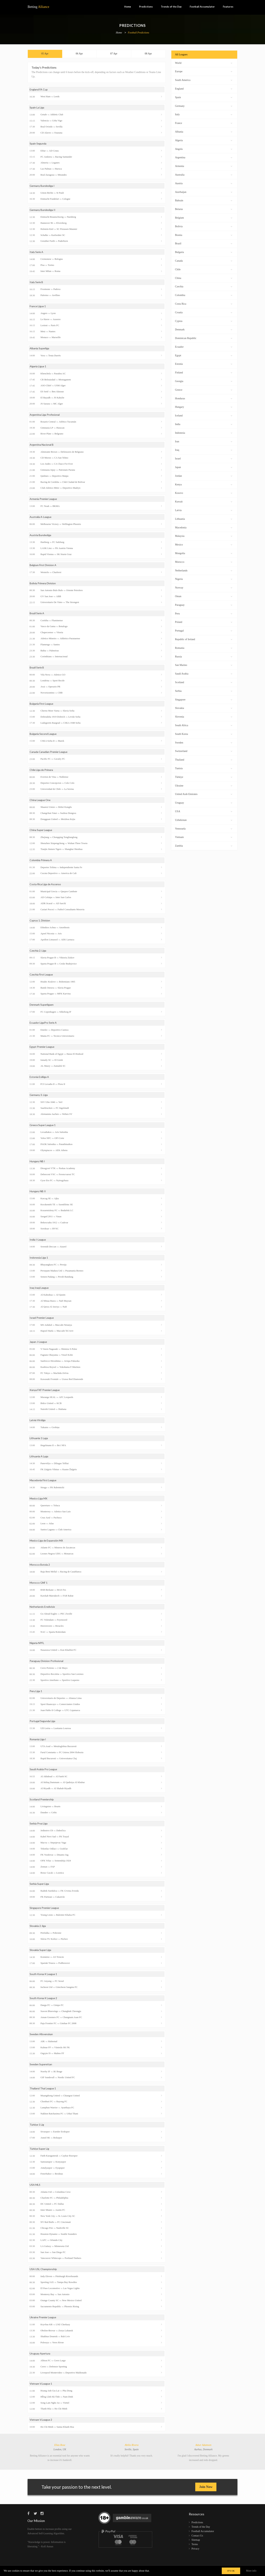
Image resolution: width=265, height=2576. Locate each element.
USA (203, 811)
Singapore (203, 699)
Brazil (203, 243)
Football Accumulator (202, 6)
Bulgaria (203, 252)
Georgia (203, 381)
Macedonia (203, 527)
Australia (203, 174)
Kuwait (203, 501)
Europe (203, 71)
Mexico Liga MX (38, 1498)
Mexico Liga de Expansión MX (46, 1540)
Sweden (203, 742)
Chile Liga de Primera (42, 769)
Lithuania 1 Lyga (39, 1438)
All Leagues (181, 54)
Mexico (203, 544)
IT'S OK (231, 2571)
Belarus (203, 208)
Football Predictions (138, 32)
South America (203, 79)
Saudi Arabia (203, 673)
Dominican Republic (203, 338)
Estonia (203, 363)
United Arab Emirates (203, 793)
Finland (203, 372)
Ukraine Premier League (43, 2317)
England (203, 88)
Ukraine (203, 785)
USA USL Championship (43, 2269)
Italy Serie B (36, 282)
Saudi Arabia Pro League (43, 1769)
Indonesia (203, 432)
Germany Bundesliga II (43, 209)
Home (127, 6)
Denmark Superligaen (42, 1004)
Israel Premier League (42, 1317)
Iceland (203, 415)
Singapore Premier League (45, 1908)
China (203, 277)
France (203, 122)
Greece (203, 389)
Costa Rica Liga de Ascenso (45, 884)
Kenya (203, 484)
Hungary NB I (37, 1161)
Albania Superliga (39, 348)
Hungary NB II (38, 1191)
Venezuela (203, 828)
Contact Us (197, 2535)
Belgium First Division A (43, 565)
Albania (203, 131)
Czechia (203, 286)
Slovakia (203, 707)
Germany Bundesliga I (42, 185)
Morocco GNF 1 (38, 1582)
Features (228, 6)
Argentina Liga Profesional (45, 414)
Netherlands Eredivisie (43, 1606)
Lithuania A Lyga (39, 1456)
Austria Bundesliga (40, 535)
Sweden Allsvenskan (41, 2034)
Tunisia (203, 768)
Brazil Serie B (37, 667)
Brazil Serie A (37, 613)
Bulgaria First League (42, 703)
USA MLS (35, 2184)
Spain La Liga (37, 107)
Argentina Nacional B (42, 444)
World (203, 62)
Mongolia (203, 553)
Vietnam (203, 837)
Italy (203, 114)
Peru (203, 613)
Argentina (203, 157)
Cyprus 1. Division (40, 920)
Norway (203, 587)
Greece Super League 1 (43, 1125)
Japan (203, 467)
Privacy (195, 2549)
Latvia (203, 510)
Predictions (146, 6)
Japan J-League (38, 1342)
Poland (203, 621)
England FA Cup (39, 89)
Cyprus (203, 320)
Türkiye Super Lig (40, 2148)
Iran (203, 441)
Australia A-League (41, 517)
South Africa (203, 725)
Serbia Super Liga (39, 1884)
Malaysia (203, 535)
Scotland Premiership (42, 1799)
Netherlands (203, 570)
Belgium (203, 217)
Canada (203, 260)
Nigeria (203, 578)
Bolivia (203, 226)
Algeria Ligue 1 (38, 366)
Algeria (203, 140)
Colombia (203, 295)
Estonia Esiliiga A (39, 1077)
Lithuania (203, 518)
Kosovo (203, 492)
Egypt (203, 355)
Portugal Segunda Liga (42, 1721)
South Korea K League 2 (44, 1998)
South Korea (203, 733)
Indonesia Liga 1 (39, 1257)
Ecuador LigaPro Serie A (43, 1022)
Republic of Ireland (203, 639)
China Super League (41, 830)
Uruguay (203, 802)
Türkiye (203, 776)
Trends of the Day (171, 6)
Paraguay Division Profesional (46, 1661)
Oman (203, 596)
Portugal (203, 630)
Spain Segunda (38, 143)
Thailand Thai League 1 (43, 2088)
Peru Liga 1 (36, 1691)
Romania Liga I (38, 1739)
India (203, 424)
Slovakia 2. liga (38, 1926)
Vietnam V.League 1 (41, 2383)
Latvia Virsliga (37, 1420)
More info (251, 2570)
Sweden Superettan (41, 2064)
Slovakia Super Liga (40, 1950)
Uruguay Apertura (40, 2353)
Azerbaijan (203, 191)
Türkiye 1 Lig (37, 2124)
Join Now (206, 2487)
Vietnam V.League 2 (41, 2420)
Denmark (203, 329)
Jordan (203, 475)
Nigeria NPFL (37, 1643)
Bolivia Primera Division (43, 583)
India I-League (38, 1239)
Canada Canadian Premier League (49, 751)
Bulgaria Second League (43, 733)
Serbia (203, 690)
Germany (203, 105)
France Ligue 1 (38, 306)
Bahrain (203, 200)
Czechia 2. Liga (38, 950)
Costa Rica (203, 303)
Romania (203, 647)
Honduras (203, 398)
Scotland (203, 682)
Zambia (203, 845)
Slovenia (203, 716)
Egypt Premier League (42, 1047)
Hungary (203, 406)
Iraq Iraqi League (39, 1287)
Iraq (203, 449)
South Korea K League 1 (44, 1974)
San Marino (203, 664)
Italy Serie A (37, 252)
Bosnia (203, 234)
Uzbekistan (203, 819)
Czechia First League (41, 974)
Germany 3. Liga (39, 1095)
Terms (195, 2544)
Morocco (203, 561)
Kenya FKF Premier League (45, 1390)
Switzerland (203, 750)
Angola (203, 148)
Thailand (203, 759)
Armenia (203, 165)
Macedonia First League (43, 1480)
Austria (203, 183)
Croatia (203, 312)
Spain (203, 97)
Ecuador (203, 346)
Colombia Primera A (41, 860)
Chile (203, 269)
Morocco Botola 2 (40, 1564)
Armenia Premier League (44, 499)
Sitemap (196, 2540)
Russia (203, 656)
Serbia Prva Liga (39, 1823)
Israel (203, 458)
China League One (40, 800)
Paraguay (203, 604)
